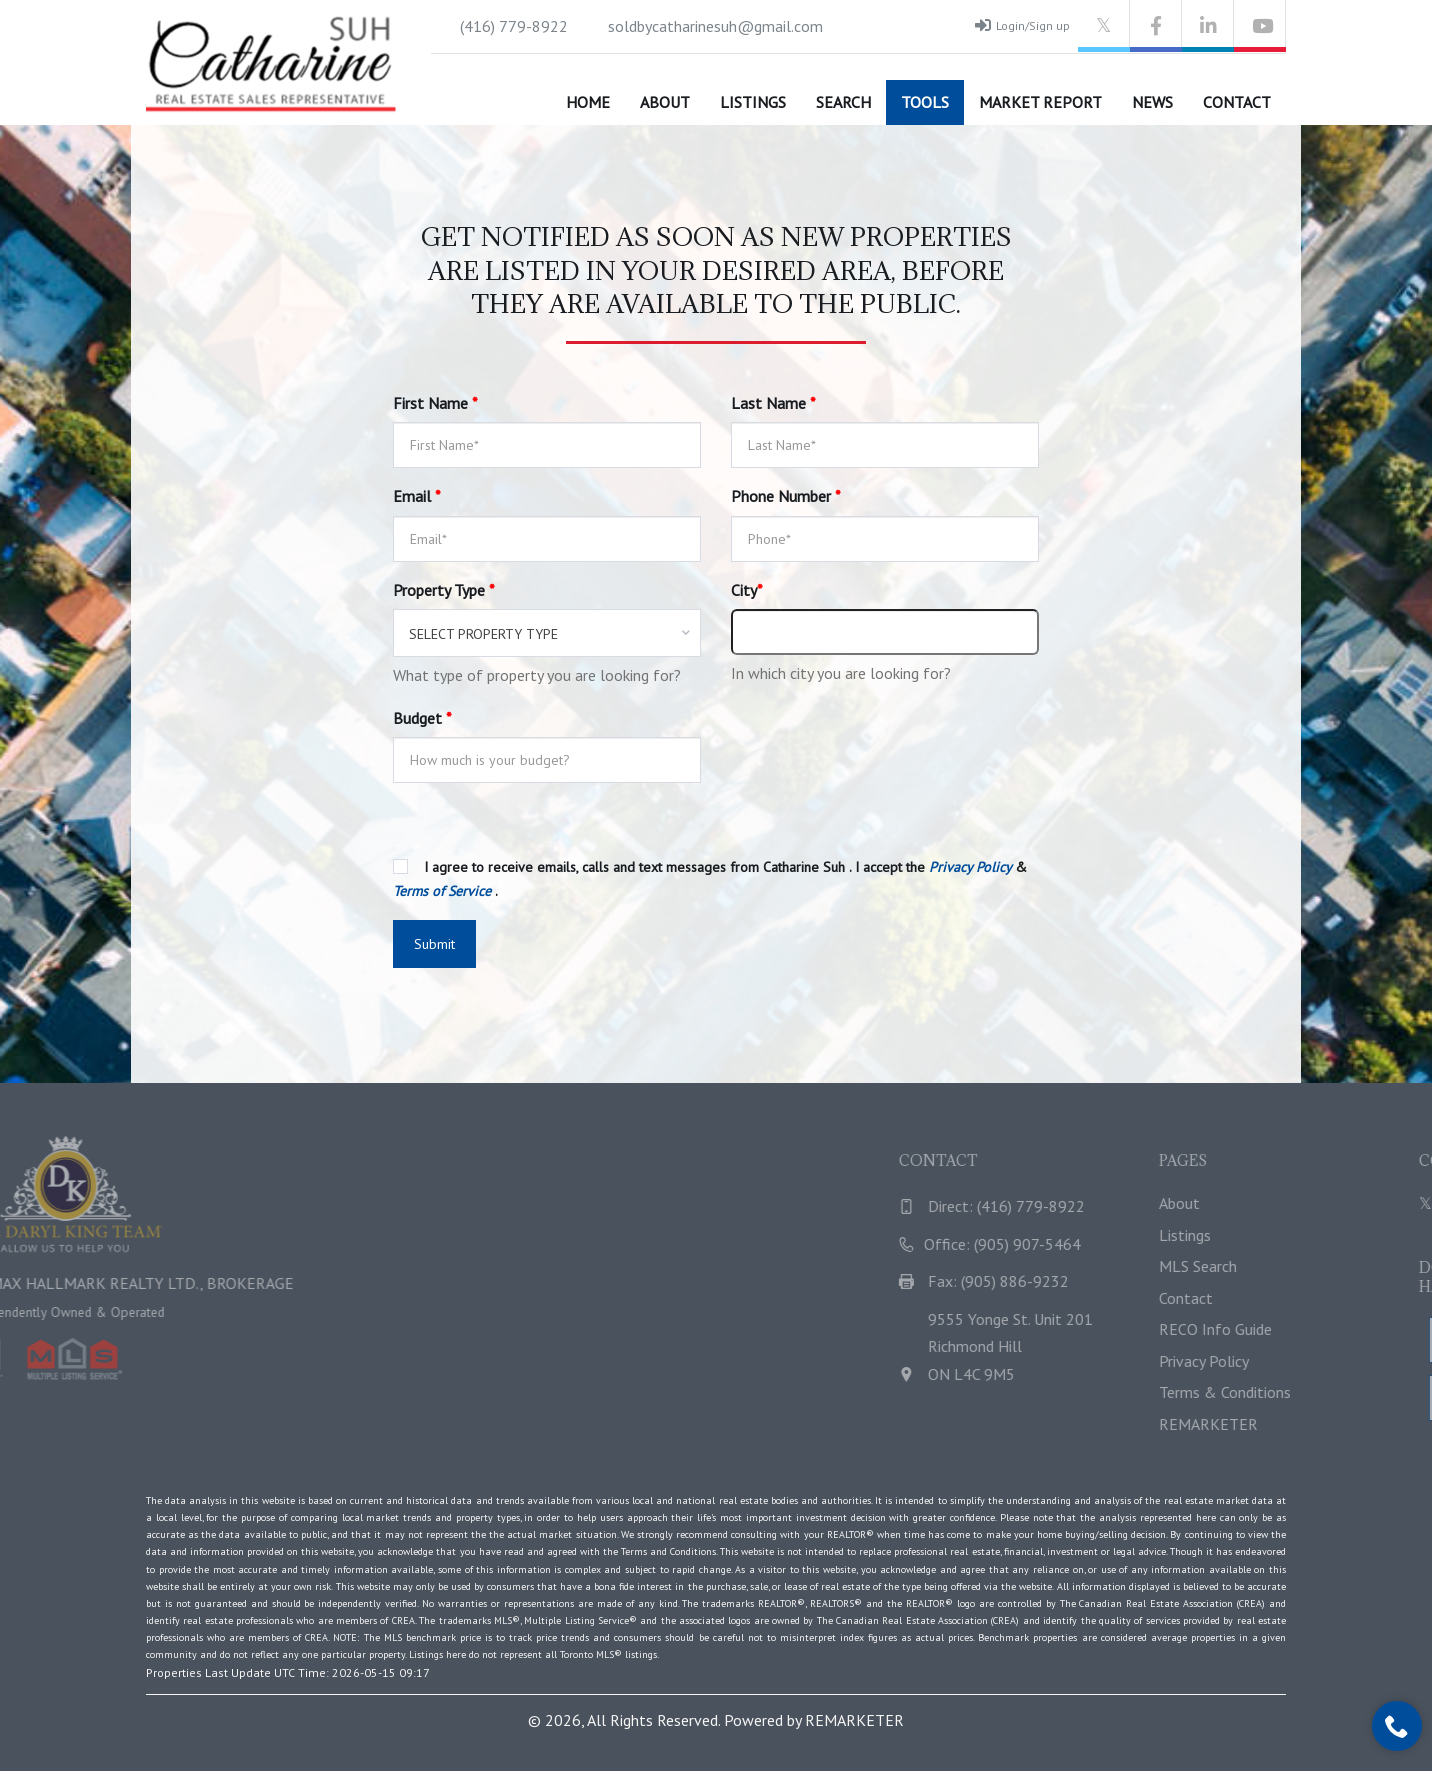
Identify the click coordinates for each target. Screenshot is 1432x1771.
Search (843, 102)
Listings (753, 102)
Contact (1237, 102)
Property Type (444, 590)
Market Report (1040, 102)
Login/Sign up (1022, 25)
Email (417, 496)
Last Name (773, 403)
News (1152, 102)
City (747, 590)
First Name (435, 403)
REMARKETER (854, 1720)
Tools (925, 102)
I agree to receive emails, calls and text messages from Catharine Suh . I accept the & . (710, 879)
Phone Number (786, 496)
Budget (422, 718)
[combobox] (547, 633)
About (665, 102)
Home (588, 102)
